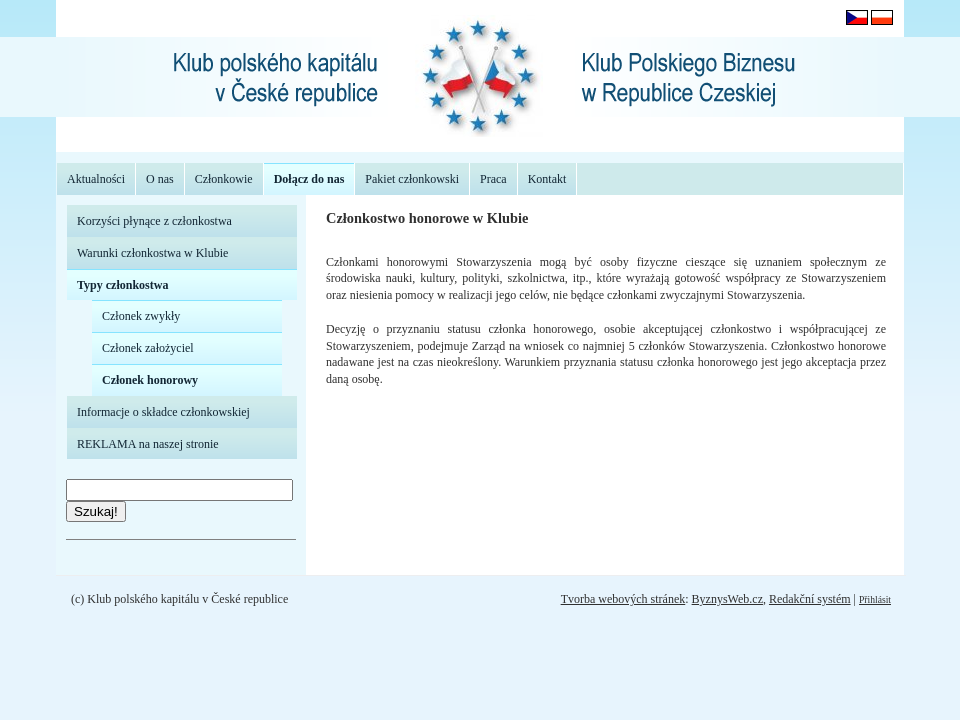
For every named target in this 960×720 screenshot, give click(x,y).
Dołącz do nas (309, 179)
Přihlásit (875, 599)
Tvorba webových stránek (623, 599)
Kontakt (547, 179)
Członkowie (224, 179)
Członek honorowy (150, 380)
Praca (493, 179)
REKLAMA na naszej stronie (148, 444)
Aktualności (96, 179)
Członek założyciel (148, 348)
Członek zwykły (141, 316)
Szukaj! (96, 511)
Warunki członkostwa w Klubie (152, 253)
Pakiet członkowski (412, 179)
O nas (160, 179)
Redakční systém (810, 599)
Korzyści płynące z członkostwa (154, 221)
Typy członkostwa (122, 285)
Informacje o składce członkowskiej (163, 412)
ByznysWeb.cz (727, 599)
